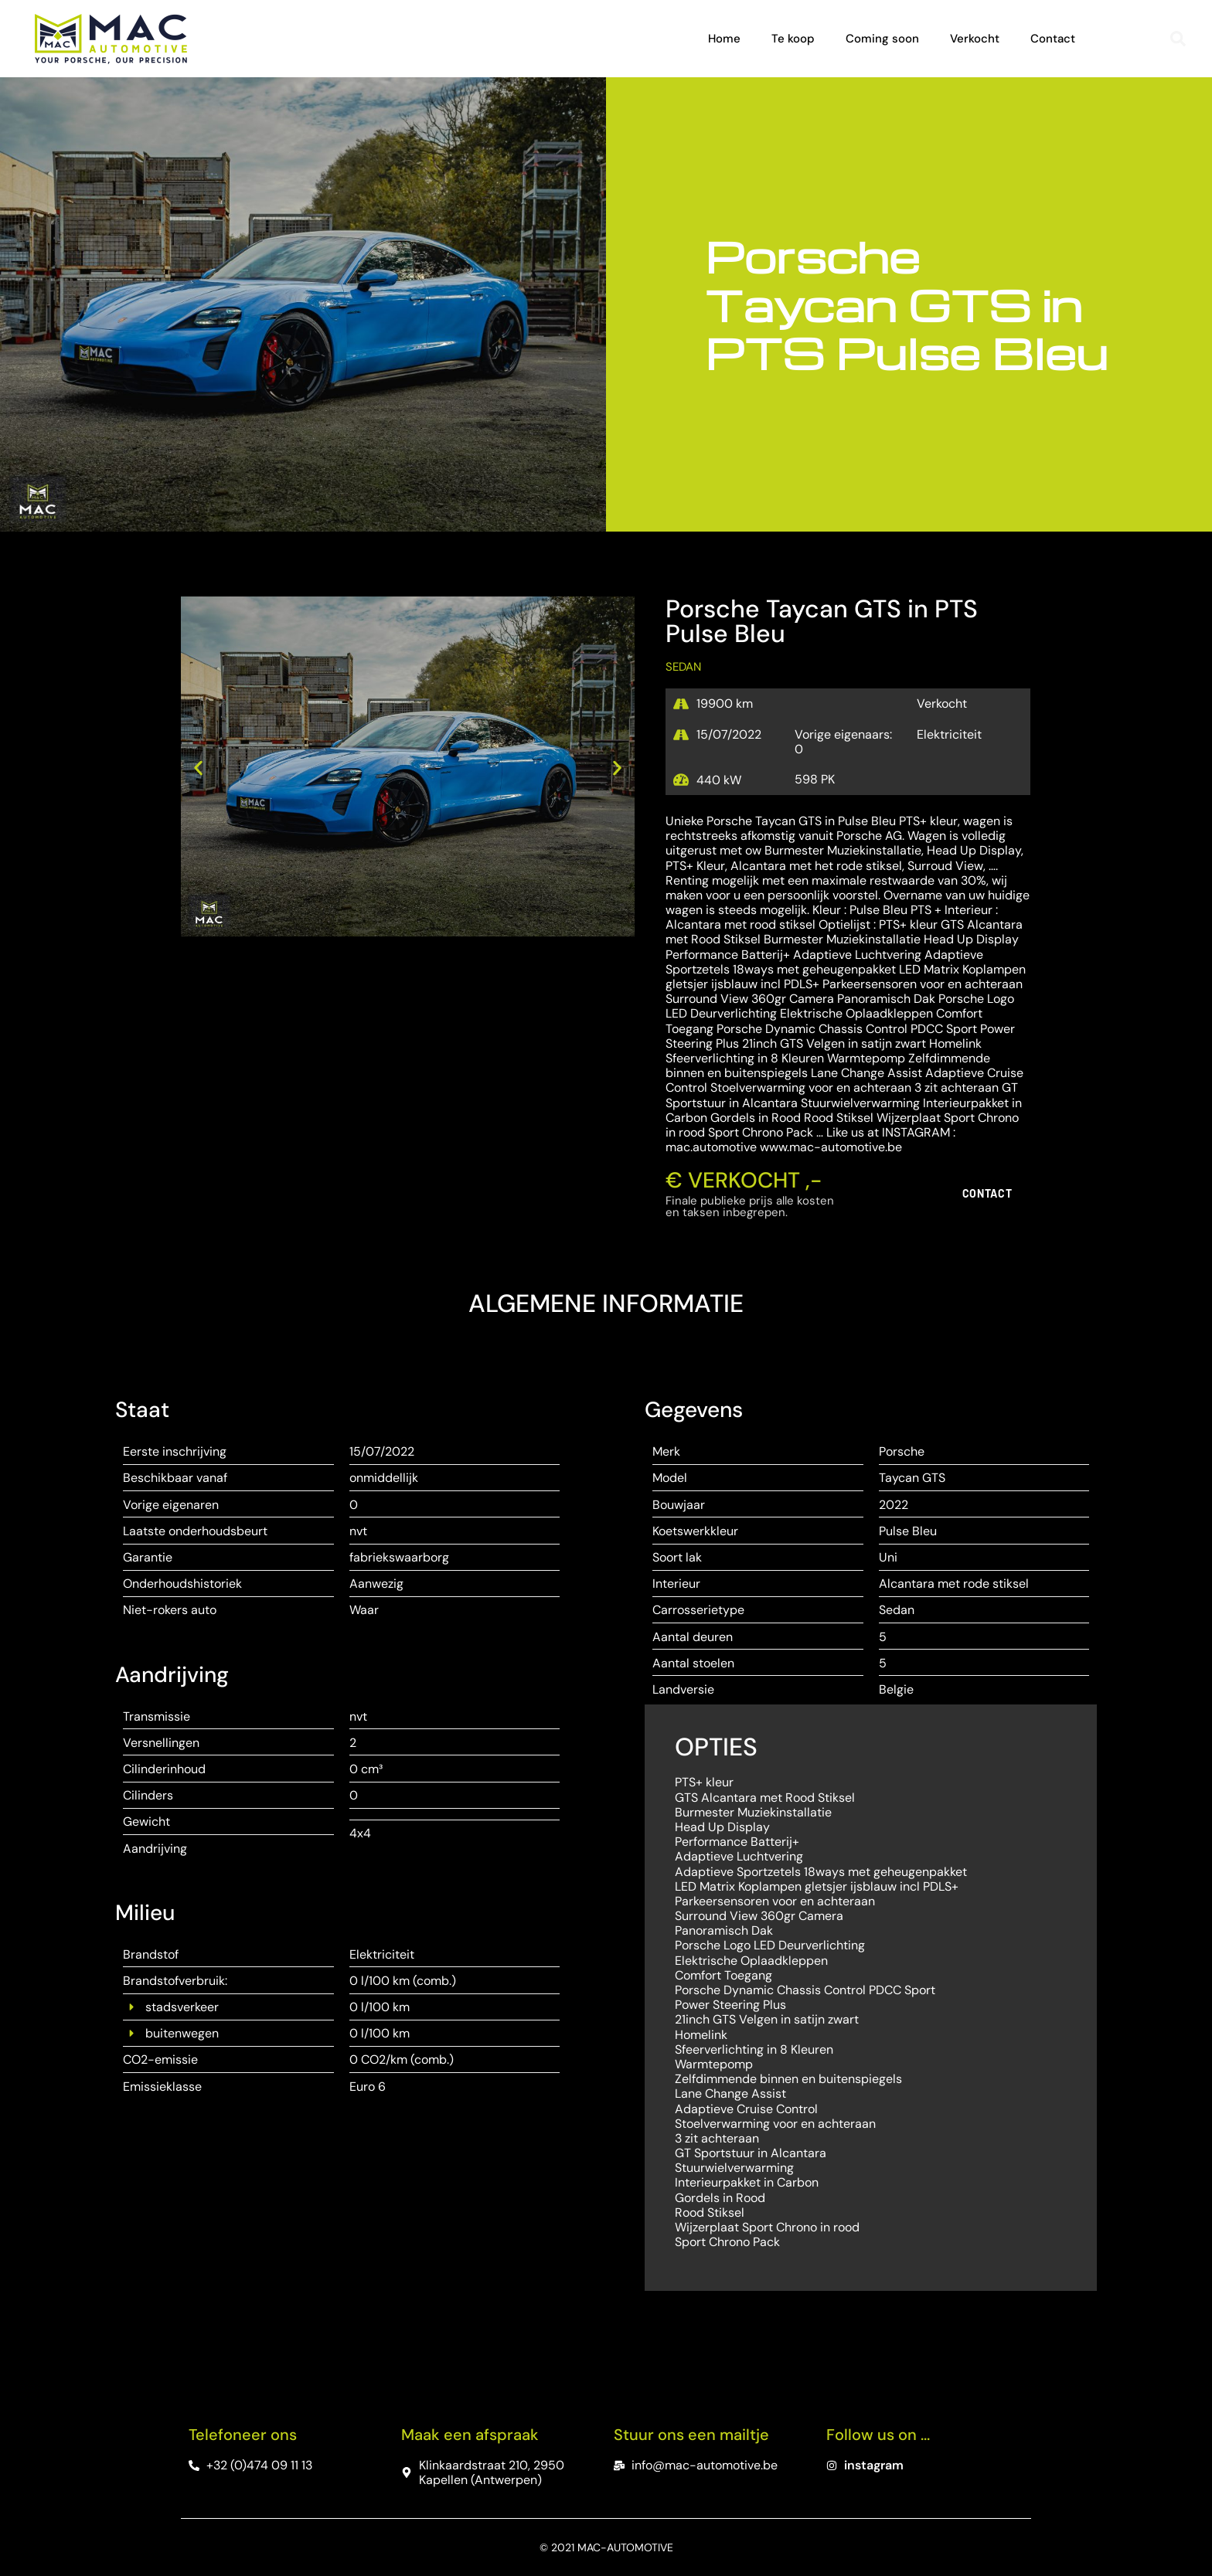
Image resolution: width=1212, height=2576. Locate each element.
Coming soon (882, 38)
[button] (1178, 38)
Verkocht (974, 38)
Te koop (793, 38)
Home (724, 38)
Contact (1052, 38)
